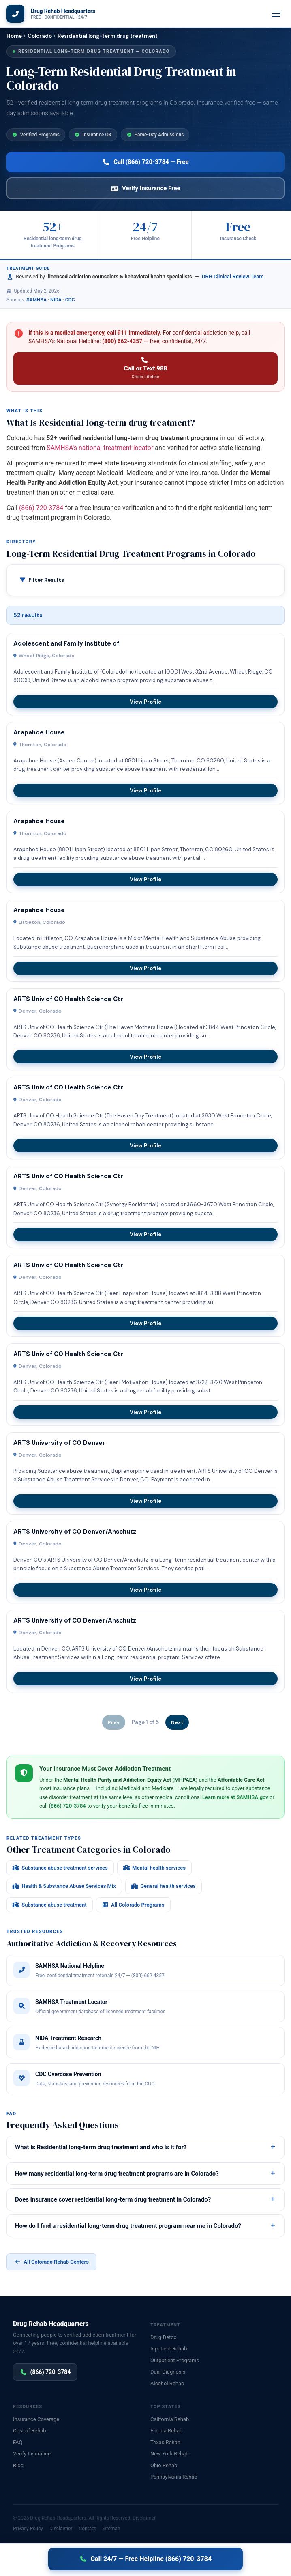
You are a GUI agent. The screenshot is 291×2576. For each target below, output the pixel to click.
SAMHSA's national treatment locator (100, 448)
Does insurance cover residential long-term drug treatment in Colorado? (145, 2199)
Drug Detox (163, 2337)
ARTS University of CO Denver (59, 1443)
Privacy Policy (28, 2528)
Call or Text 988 (145, 368)
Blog (18, 2465)
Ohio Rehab (163, 2465)
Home (14, 35)
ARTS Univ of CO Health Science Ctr (68, 999)
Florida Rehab (166, 2431)
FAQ (17, 2442)
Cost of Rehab (29, 2431)
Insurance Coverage (36, 2419)
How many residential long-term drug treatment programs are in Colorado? (145, 2173)
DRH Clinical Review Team (233, 276)
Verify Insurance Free (145, 188)
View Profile (145, 701)
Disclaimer (144, 2518)
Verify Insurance (32, 2454)
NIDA (56, 300)
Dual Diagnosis (167, 2372)
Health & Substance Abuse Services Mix (64, 1886)
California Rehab (169, 2419)
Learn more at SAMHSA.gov (235, 1797)
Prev (114, 1722)
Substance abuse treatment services (60, 1868)
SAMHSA (36, 300)
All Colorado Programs (133, 1905)
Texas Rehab (165, 2442)
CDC (70, 300)
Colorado (40, 35)
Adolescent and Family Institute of (66, 643)
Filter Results (46, 580)
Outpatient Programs (174, 2360)
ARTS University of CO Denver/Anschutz (74, 1532)
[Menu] (276, 14)
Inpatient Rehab (168, 2349)
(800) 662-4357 (122, 341)
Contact (87, 2528)
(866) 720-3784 (41, 508)
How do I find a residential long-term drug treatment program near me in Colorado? (145, 2226)
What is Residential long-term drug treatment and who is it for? (145, 2147)
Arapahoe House (39, 732)
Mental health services (154, 1868)
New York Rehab (169, 2454)
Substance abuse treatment (50, 1905)
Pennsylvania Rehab (173, 2477)
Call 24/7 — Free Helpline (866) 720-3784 (145, 2559)
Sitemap (111, 2528)
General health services (163, 1886)
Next (177, 1722)
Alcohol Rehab (167, 2383)
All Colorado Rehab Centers (51, 2262)
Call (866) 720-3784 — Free (145, 162)
